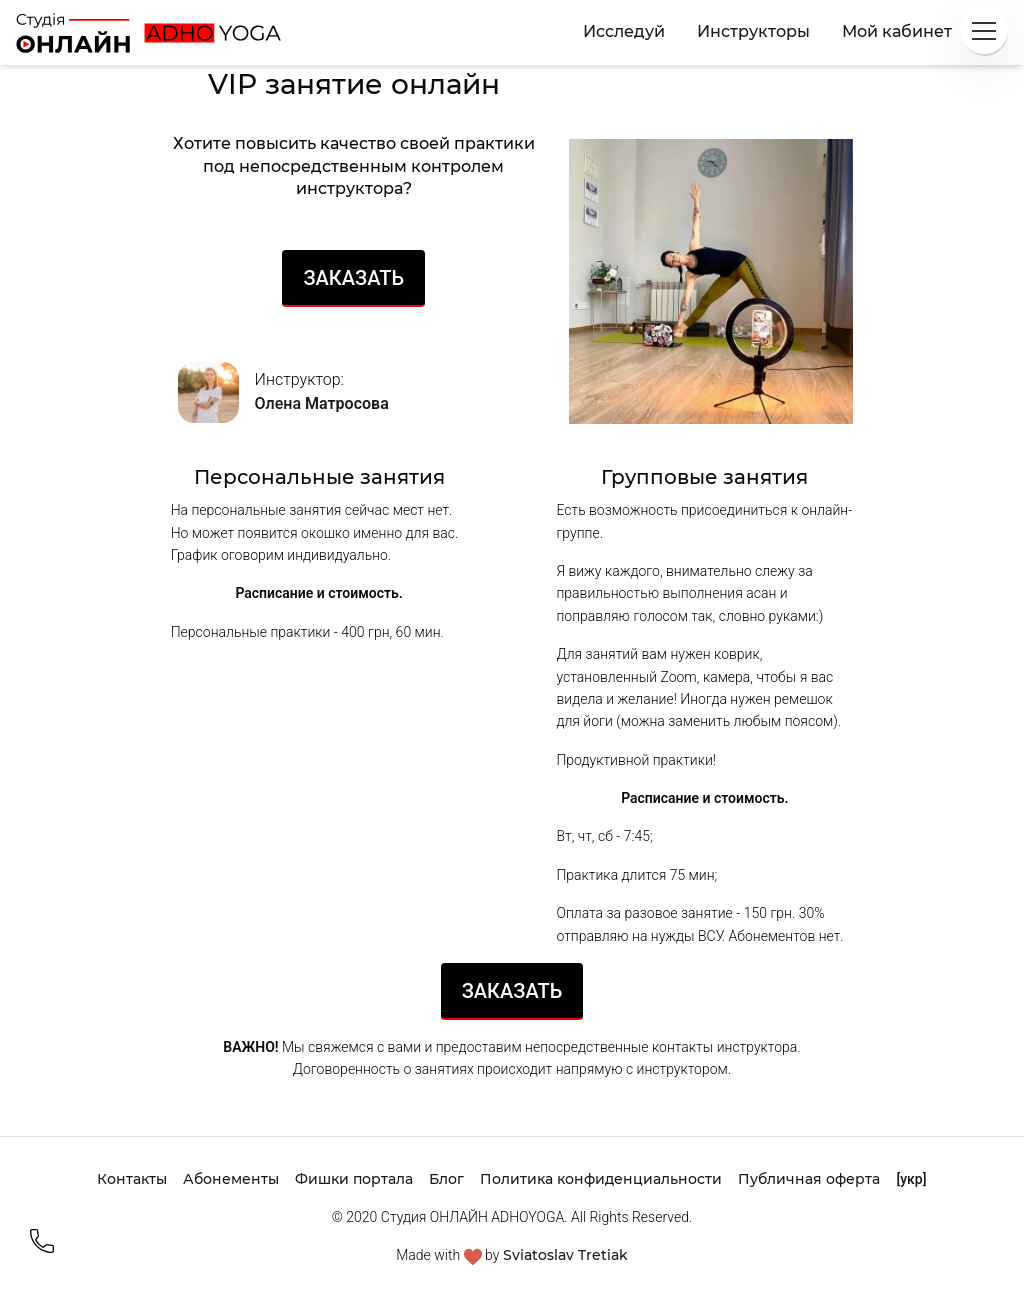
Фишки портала (354, 1179)
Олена (322, 403)
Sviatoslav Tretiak (565, 1255)
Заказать (353, 278)
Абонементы (231, 1179)
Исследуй (624, 31)
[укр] (911, 1179)
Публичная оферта (809, 1179)
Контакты (132, 1179)
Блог (446, 1179)
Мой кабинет (897, 31)
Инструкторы (753, 31)
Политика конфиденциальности (601, 1179)
